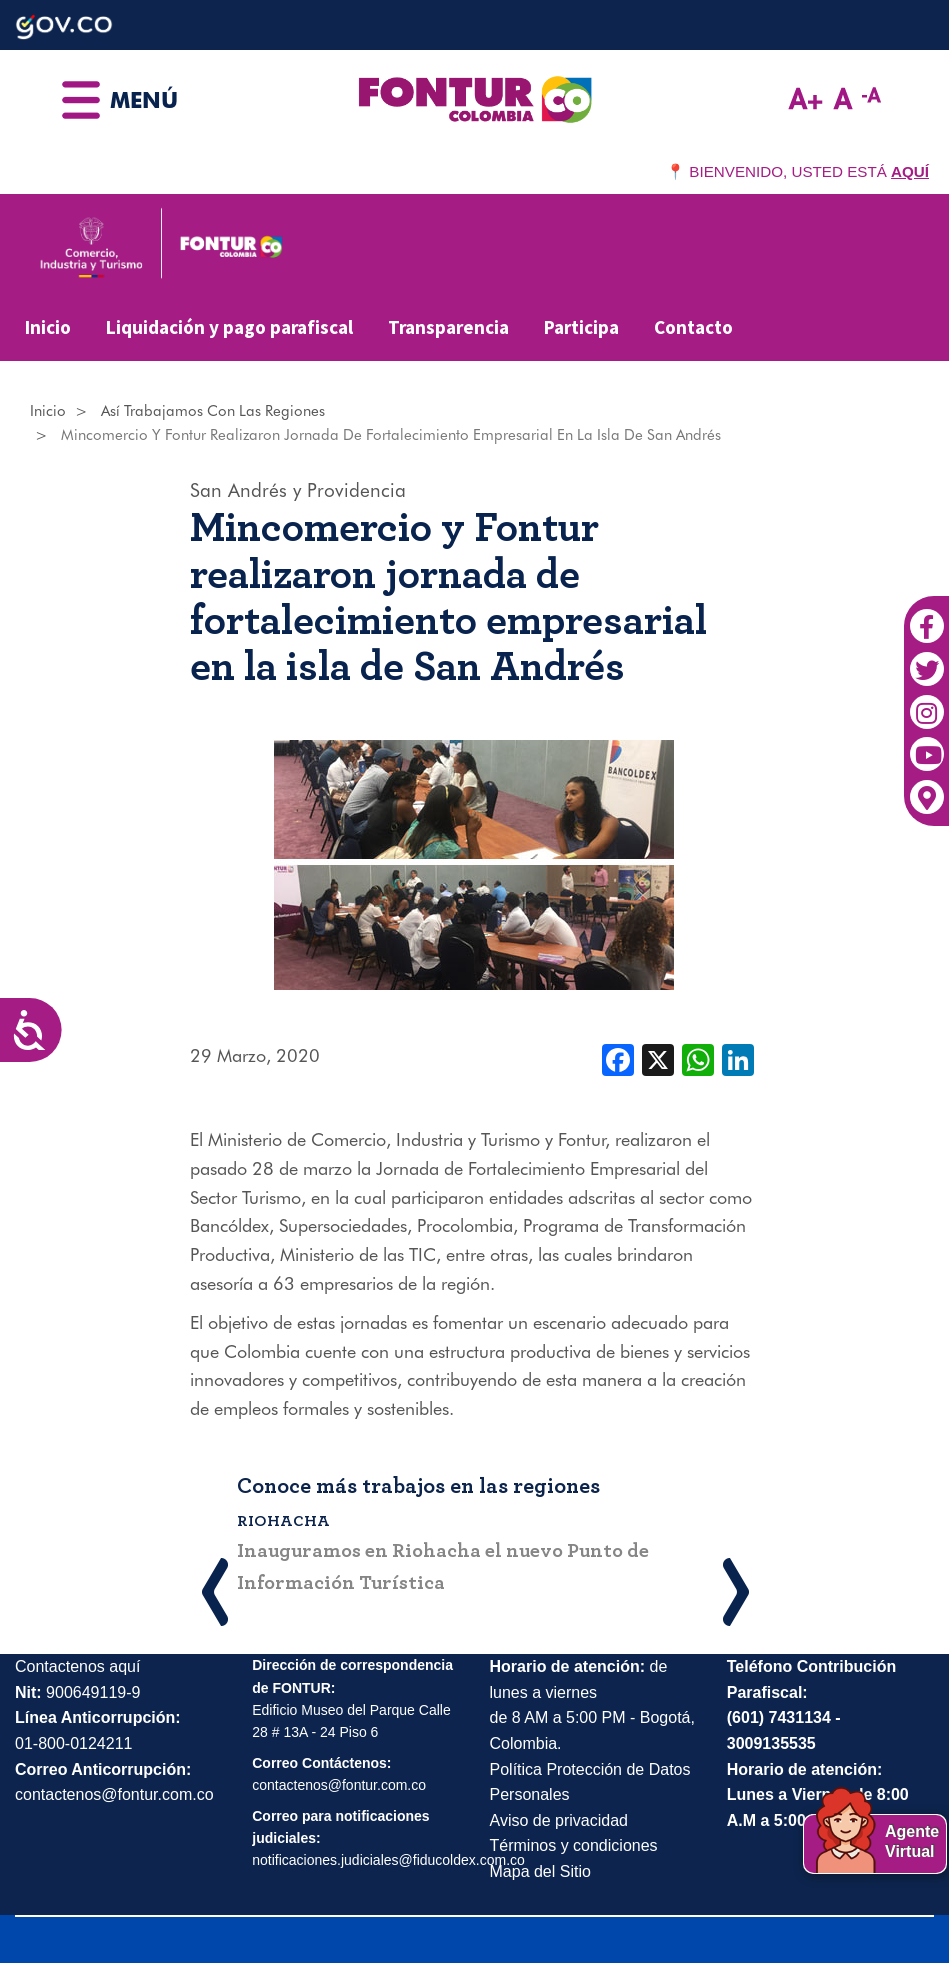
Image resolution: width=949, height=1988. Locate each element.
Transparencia (448, 327)
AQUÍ (910, 171)
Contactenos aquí (77, 1666)
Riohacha (284, 1521)
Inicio (48, 327)
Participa (581, 327)
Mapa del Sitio (540, 1871)
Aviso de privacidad (559, 1820)
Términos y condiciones (574, 1845)
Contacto (693, 327)
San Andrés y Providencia (298, 490)
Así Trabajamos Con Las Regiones (213, 411)
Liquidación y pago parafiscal (229, 327)
